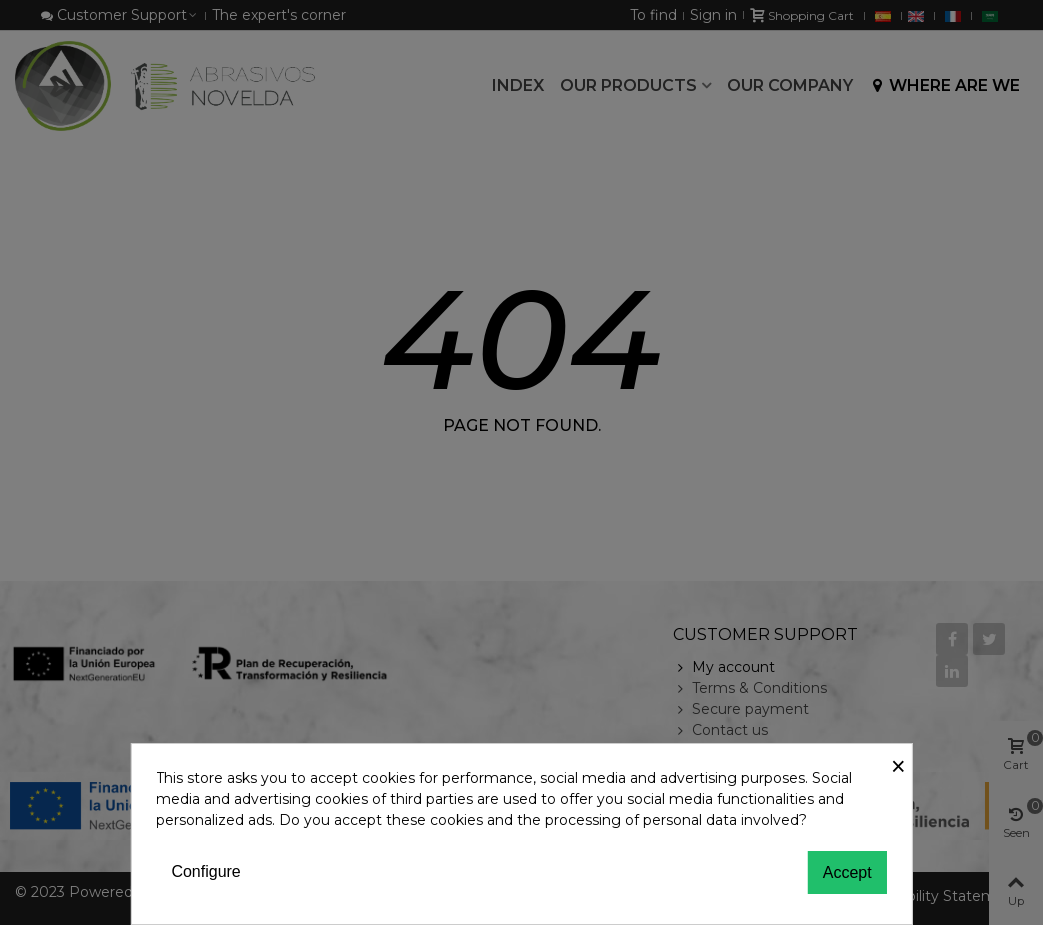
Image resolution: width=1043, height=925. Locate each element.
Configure (205, 871)
